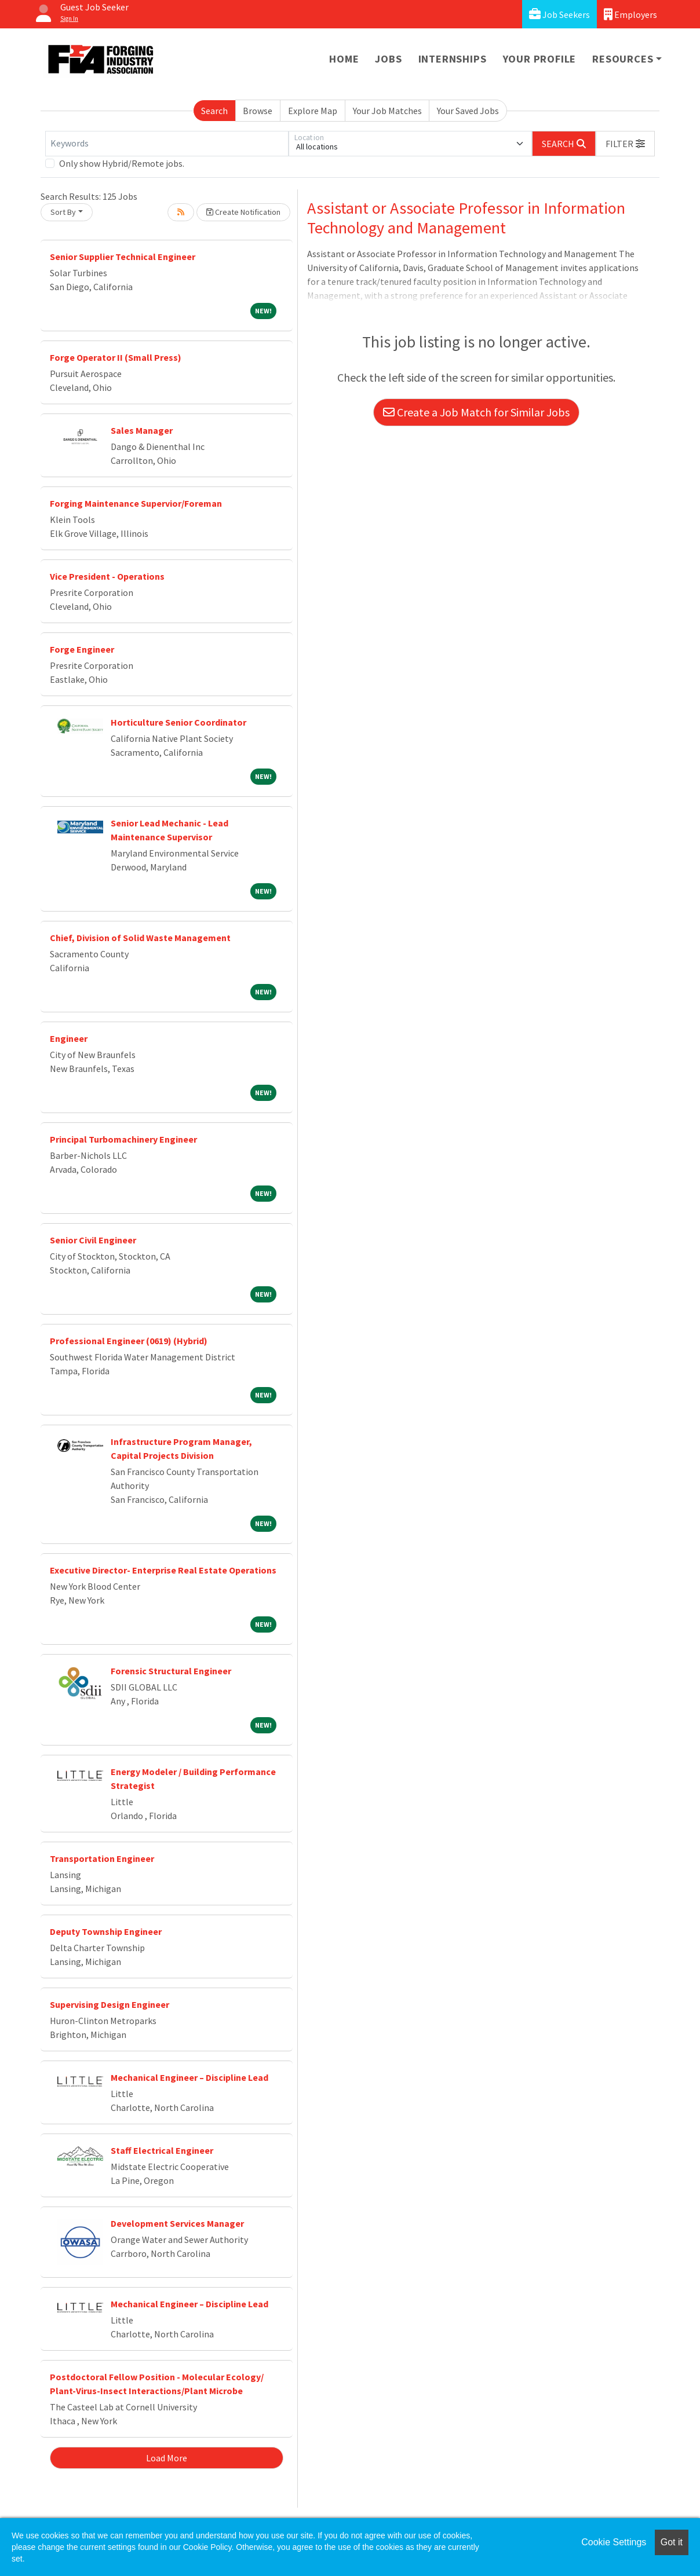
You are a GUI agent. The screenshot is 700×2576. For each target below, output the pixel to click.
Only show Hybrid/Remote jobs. (121, 163)
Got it (672, 2542)
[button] (625, 143)
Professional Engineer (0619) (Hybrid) (128, 1340)
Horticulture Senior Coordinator (178, 722)
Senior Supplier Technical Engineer (122, 256)
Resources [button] (622, 58)
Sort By (63, 212)
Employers (630, 14)
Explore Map (312, 110)
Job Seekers (559, 14)
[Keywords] (167, 143)
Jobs (388, 58)
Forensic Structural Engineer (171, 1671)
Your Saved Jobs (468, 110)
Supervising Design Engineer (109, 2004)
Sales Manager (142, 430)
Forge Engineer (82, 649)
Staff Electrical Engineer (162, 2150)
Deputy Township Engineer (106, 1931)
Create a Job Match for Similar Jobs (476, 412)
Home (344, 58)
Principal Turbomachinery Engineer (123, 1139)
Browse (257, 110)
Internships (452, 58)
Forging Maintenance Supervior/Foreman (136, 503)
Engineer (69, 1038)
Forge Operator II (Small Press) (115, 357)
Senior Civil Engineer (93, 1240)
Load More (166, 2458)
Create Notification (243, 212)
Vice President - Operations (107, 576)
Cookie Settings (613, 2542)
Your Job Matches (387, 110)
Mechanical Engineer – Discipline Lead (189, 2077)
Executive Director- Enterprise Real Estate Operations (163, 1570)
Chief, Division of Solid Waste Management (140, 937)
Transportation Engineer (102, 1858)
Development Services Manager (177, 2223)
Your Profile (540, 58)
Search (214, 110)
